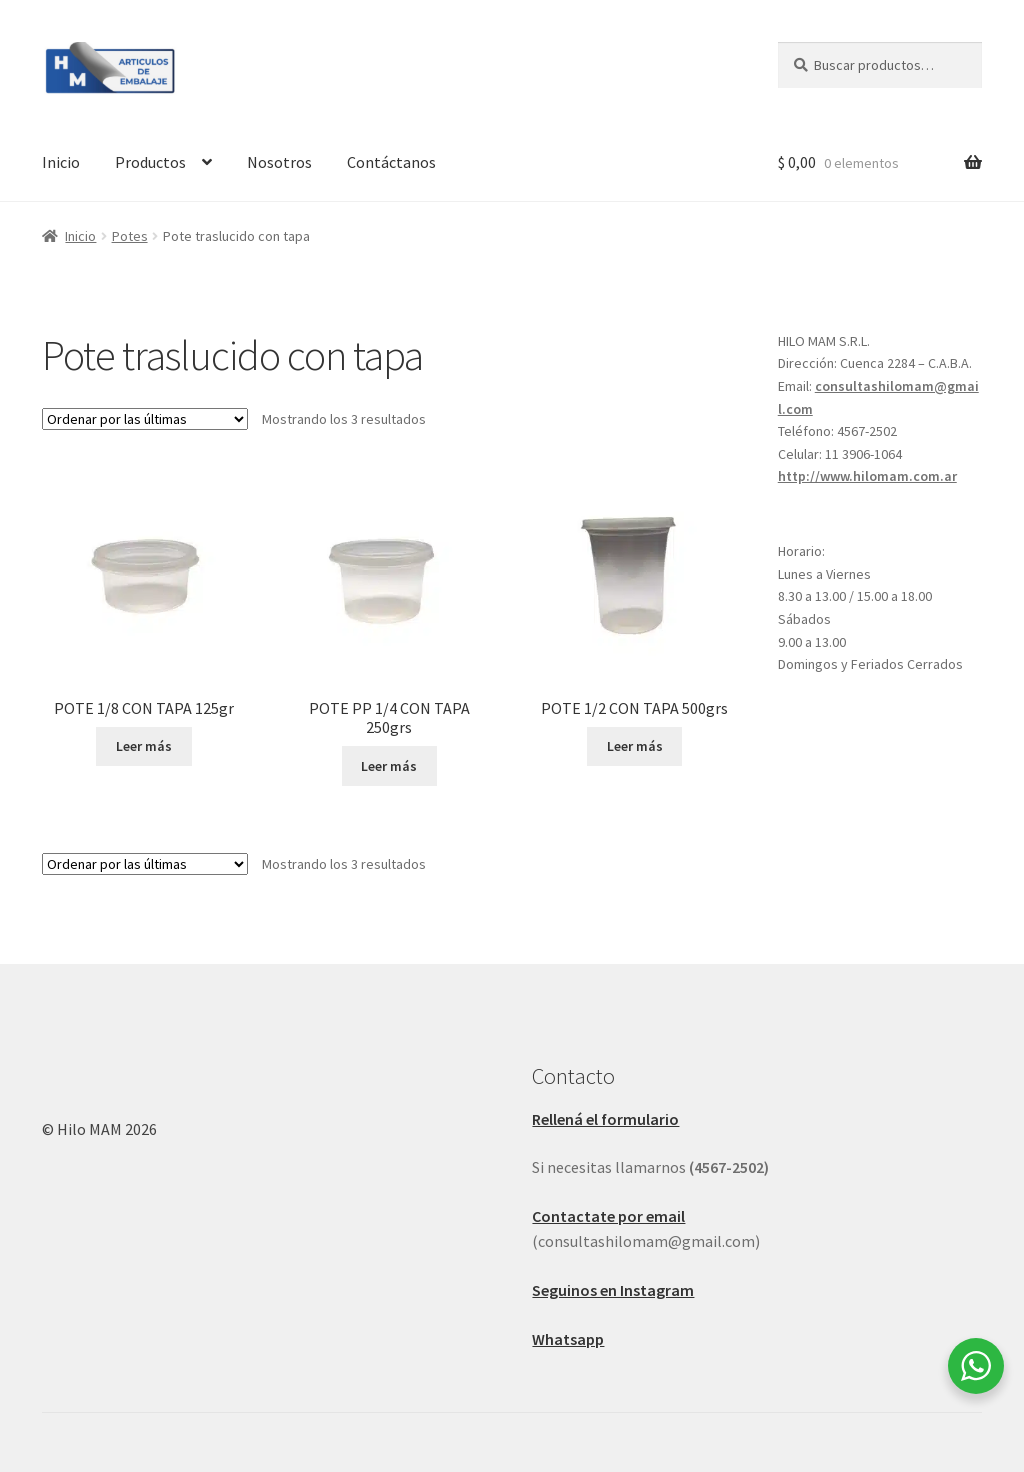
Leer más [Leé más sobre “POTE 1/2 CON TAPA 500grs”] (635, 746)
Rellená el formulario (605, 1119)
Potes (130, 236)
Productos (150, 162)
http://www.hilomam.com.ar (867, 476)
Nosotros (279, 162)
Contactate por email (608, 1216)
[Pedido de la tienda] (145, 419)
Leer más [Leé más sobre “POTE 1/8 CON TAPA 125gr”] (144, 746)
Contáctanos (391, 162)
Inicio (61, 162)
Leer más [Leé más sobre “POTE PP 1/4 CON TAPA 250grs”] (389, 766)
